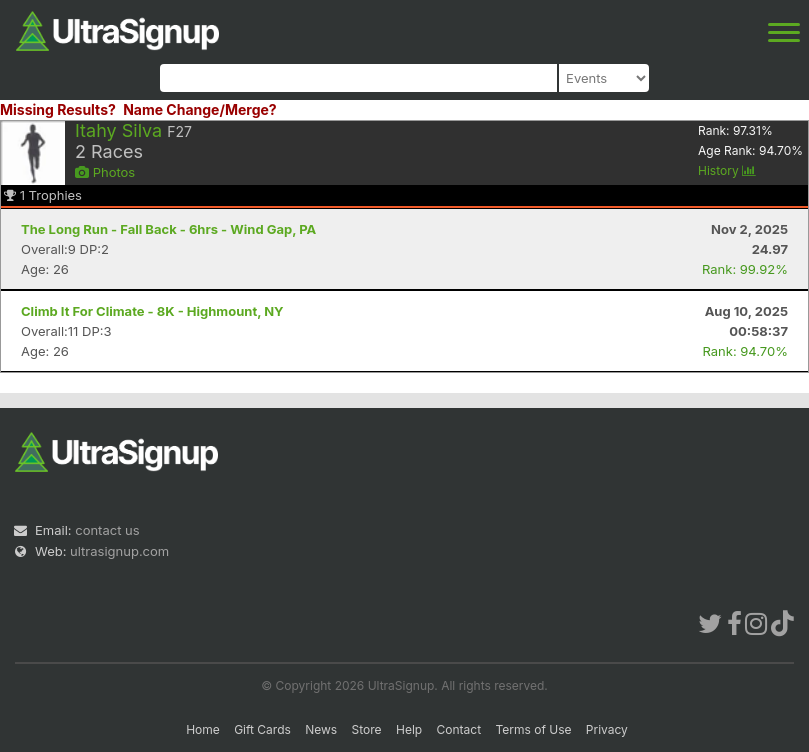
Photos (105, 172)
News (321, 729)
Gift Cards (262, 729)
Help (409, 729)
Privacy (607, 729)
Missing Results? (58, 109)
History (727, 170)
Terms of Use (533, 729)
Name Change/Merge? (200, 109)
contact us (107, 530)
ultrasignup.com (119, 551)
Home (203, 729)
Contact (459, 729)
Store (367, 729)
